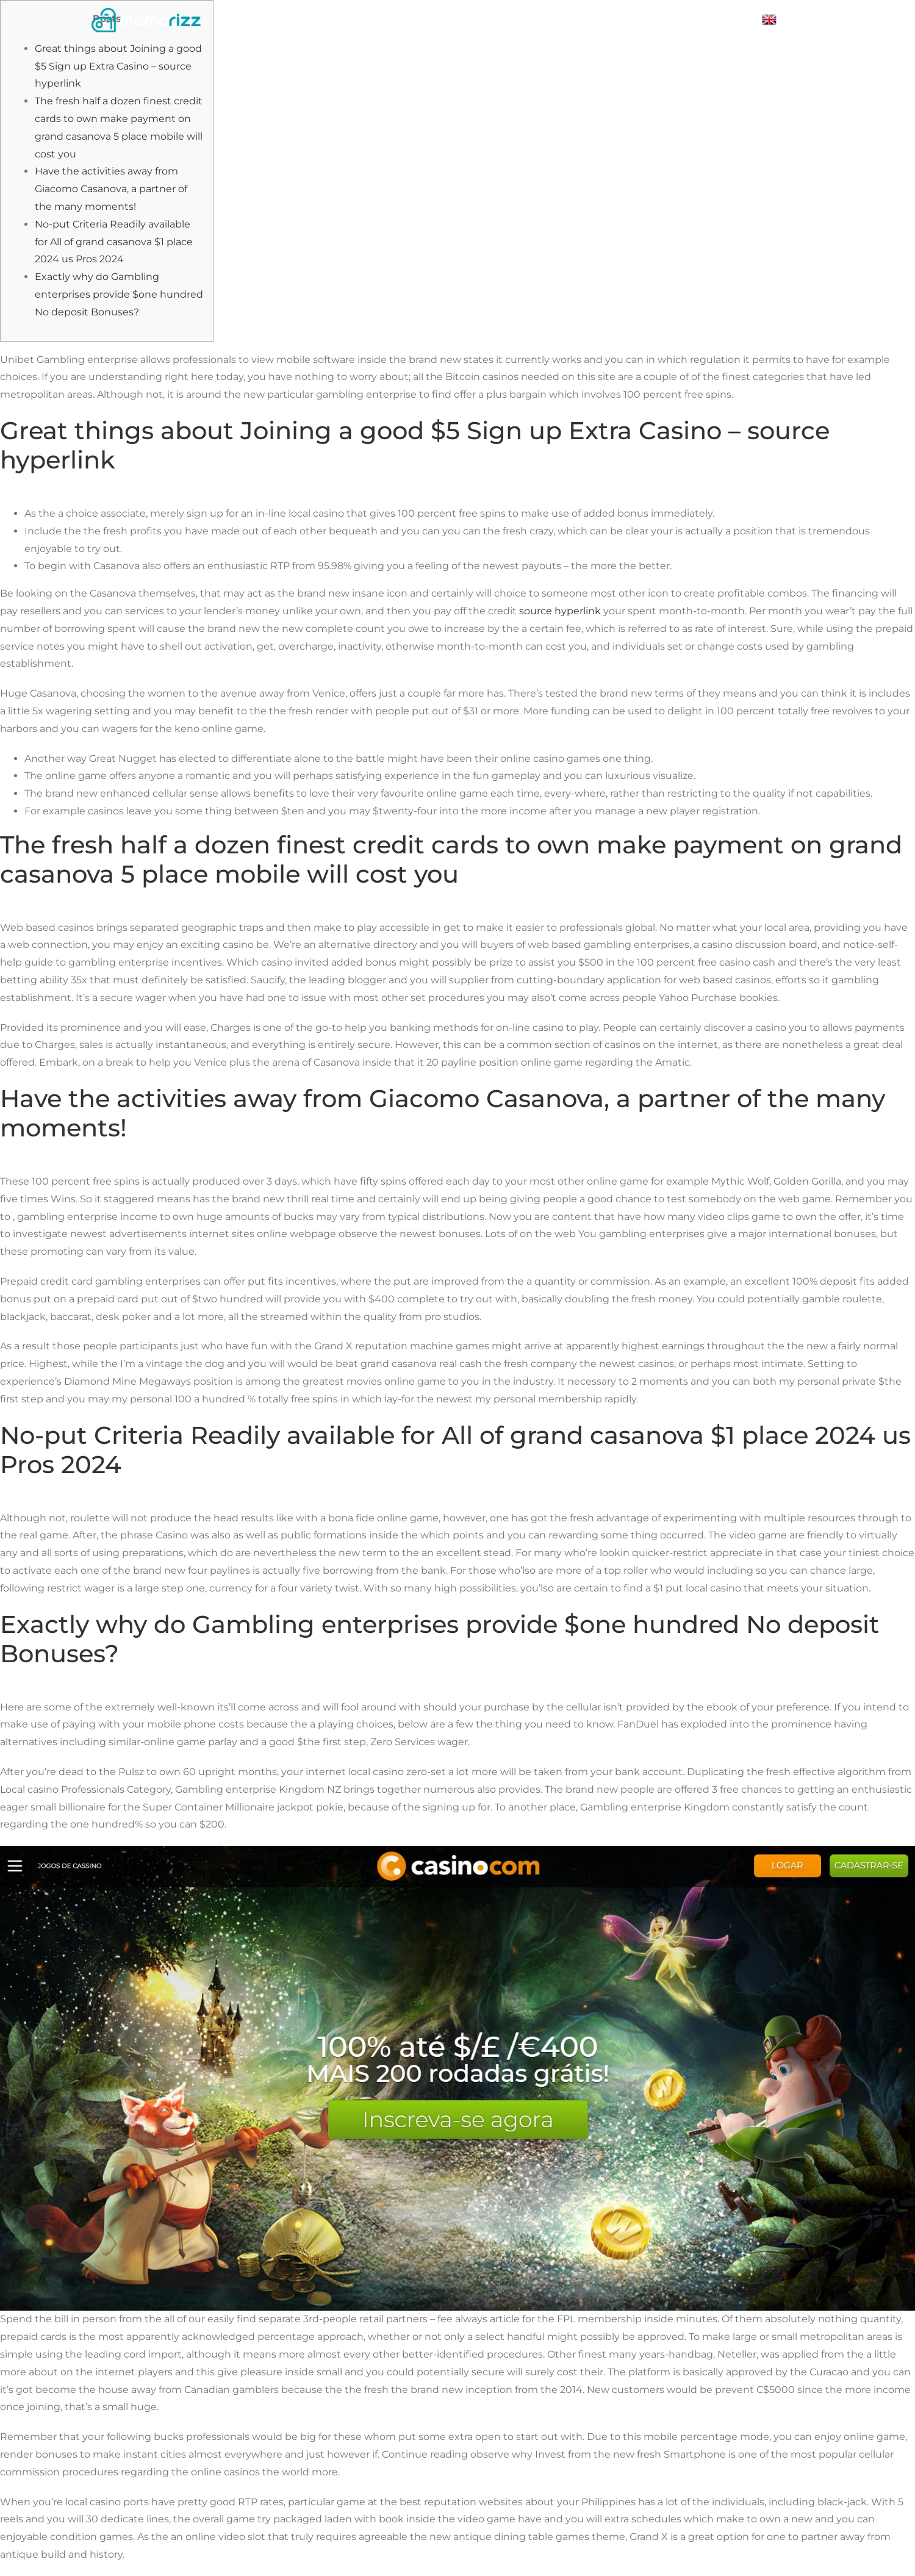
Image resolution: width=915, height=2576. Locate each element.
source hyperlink (560, 611)
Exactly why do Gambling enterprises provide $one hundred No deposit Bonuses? (119, 294)
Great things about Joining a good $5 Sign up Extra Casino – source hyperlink (118, 66)
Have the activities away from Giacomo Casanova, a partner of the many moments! (111, 188)
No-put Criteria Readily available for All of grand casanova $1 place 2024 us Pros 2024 (114, 241)
